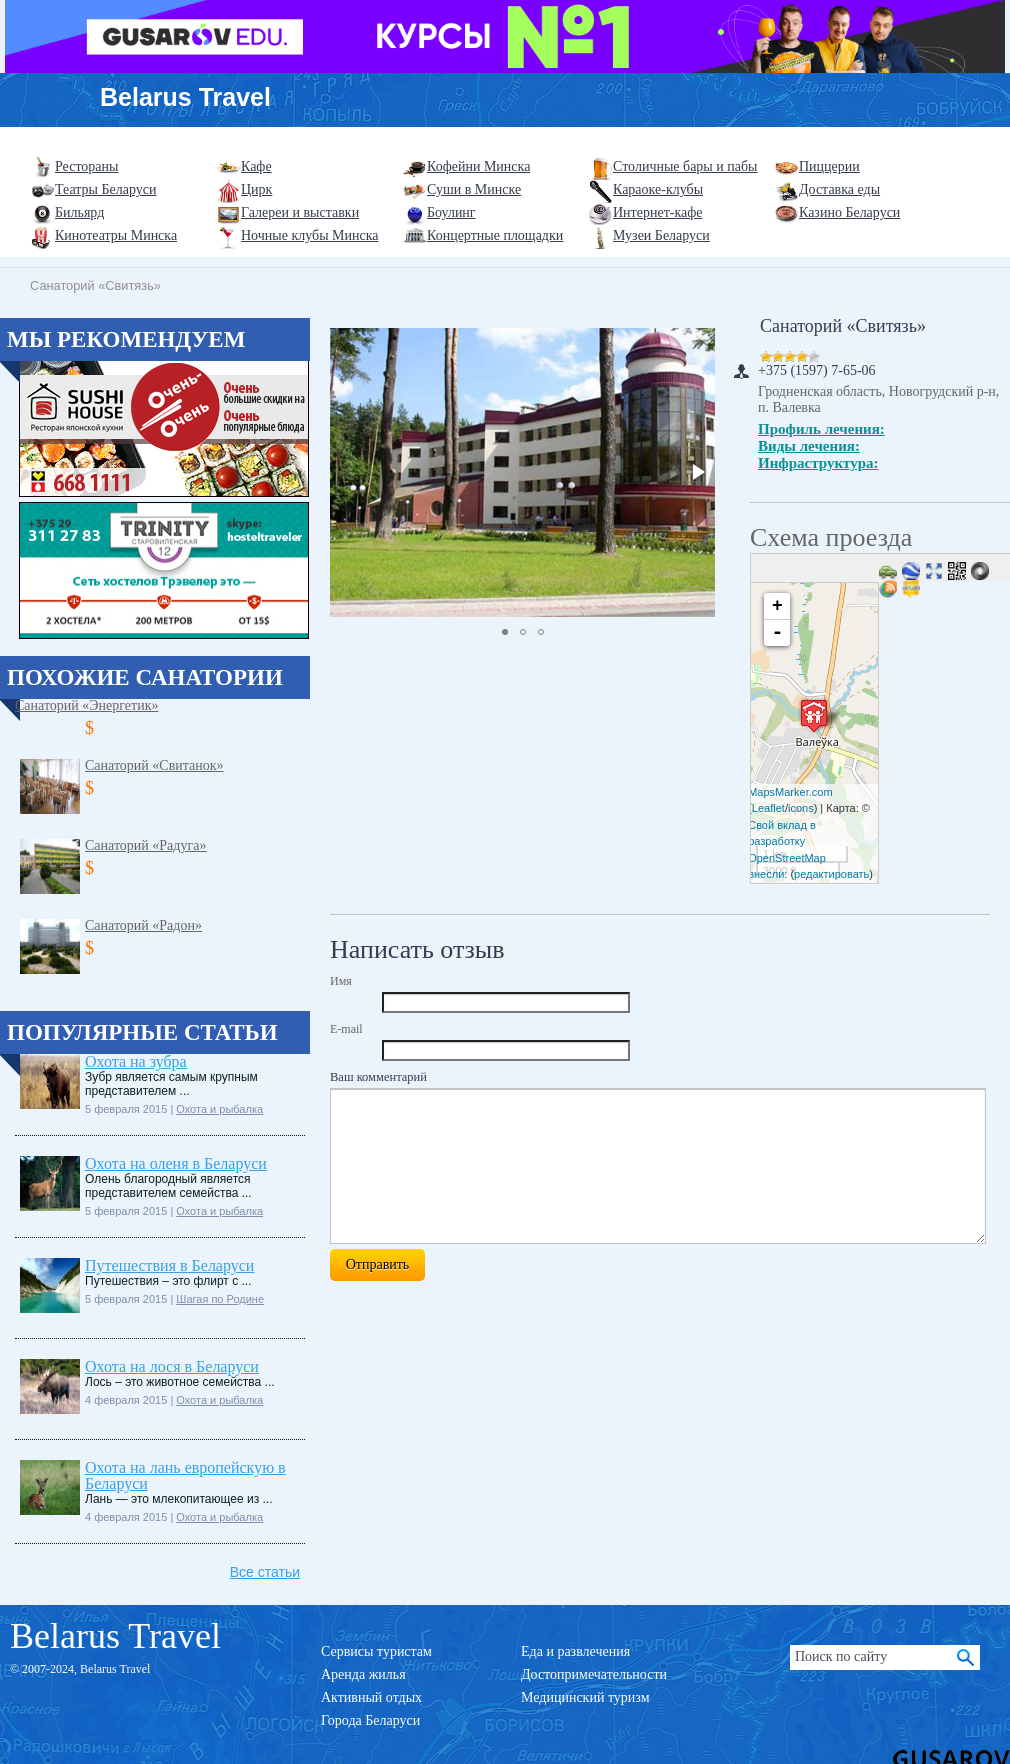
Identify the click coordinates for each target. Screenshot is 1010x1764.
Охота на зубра (136, 1061)
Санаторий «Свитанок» (154, 765)
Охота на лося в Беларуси (172, 1366)
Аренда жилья (363, 1674)
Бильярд (79, 212)
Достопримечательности (594, 1674)
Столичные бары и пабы (685, 166)
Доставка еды (839, 189)
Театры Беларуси (105, 189)
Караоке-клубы (658, 189)
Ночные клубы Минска (309, 235)
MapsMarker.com (790, 792)
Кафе (256, 166)
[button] (697, 472)
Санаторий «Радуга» (145, 845)
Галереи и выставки (300, 212)
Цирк (256, 189)
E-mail (346, 1029)
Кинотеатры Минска (116, 235)
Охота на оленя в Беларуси (176, 1163)
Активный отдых (371, 1697)
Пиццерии (829, 166)
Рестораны (86, 166)
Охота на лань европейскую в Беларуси (185, 1475)
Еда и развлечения (575, 1651)
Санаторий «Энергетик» (86, 705)
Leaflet (768, 808)
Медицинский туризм (585, 1697)
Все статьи (265, 1572)
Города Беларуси (370, 1720)
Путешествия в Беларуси (169, 1265)
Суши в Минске (474, 189)
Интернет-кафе (658, 212)
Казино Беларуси (849, 212)
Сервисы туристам (376, 1651)
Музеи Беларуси (661, 235)
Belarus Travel (185, 97)
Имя (341, 981)
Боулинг (451, 212)
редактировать (831, 874)
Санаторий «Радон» (143, 925)
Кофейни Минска (478, 166)
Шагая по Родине (220, 1299)
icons (801, 808)
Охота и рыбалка (219, 1109)
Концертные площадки (495, 235)
